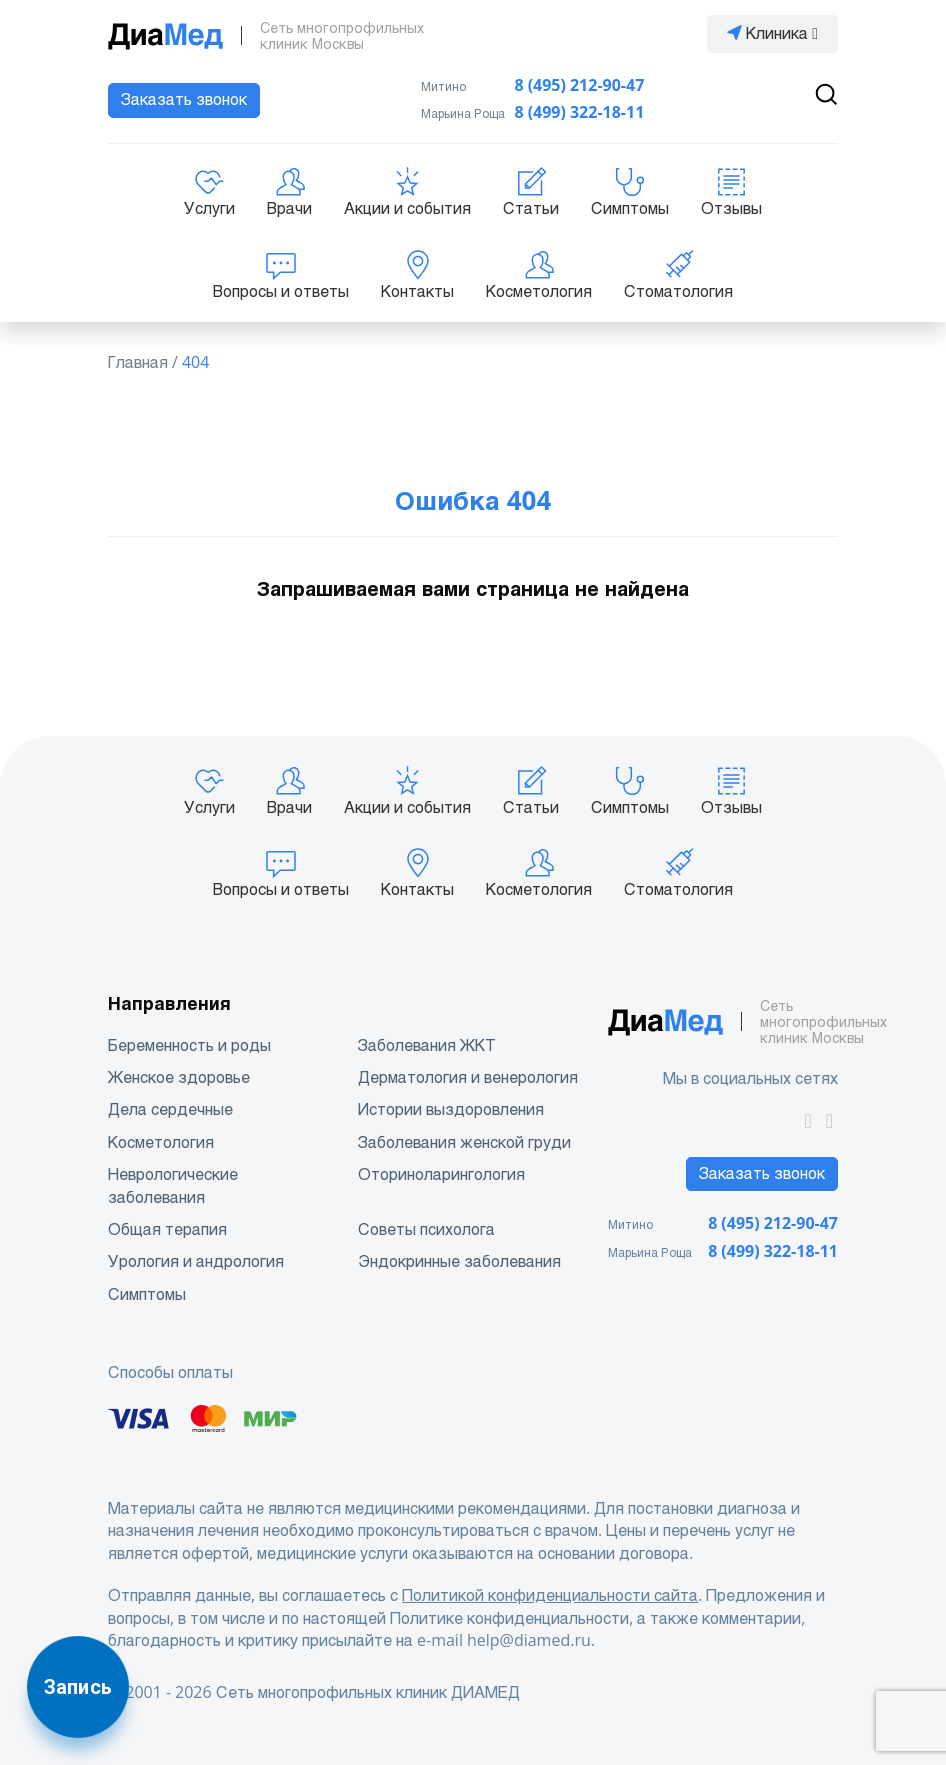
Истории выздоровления (451, 1109)
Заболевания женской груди (464, 1142)
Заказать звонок (184, 99)
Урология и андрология (196, 1261)
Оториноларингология (441, 1174)
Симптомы (630, 192)
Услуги (209, 192)
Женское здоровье (179, 1077)
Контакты (417, 275)
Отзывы (731, 192)
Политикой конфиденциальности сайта (550, 1595)
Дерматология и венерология (468, 1077)
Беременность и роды (189, 1045)
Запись (78, 1687)
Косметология (539, 275)
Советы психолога (426, 1229)
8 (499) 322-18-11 (580, 112)
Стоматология (678, 275)
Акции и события (407, 192)
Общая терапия (167, 1229)
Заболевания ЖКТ (427, 1045)
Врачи (289, 192)
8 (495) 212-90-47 (580, 85)
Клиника (772, 33)
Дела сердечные (170, 1109)
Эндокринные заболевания (459, 1261)
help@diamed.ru (529, 1640)
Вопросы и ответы (281, 275)
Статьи (531, 192)
